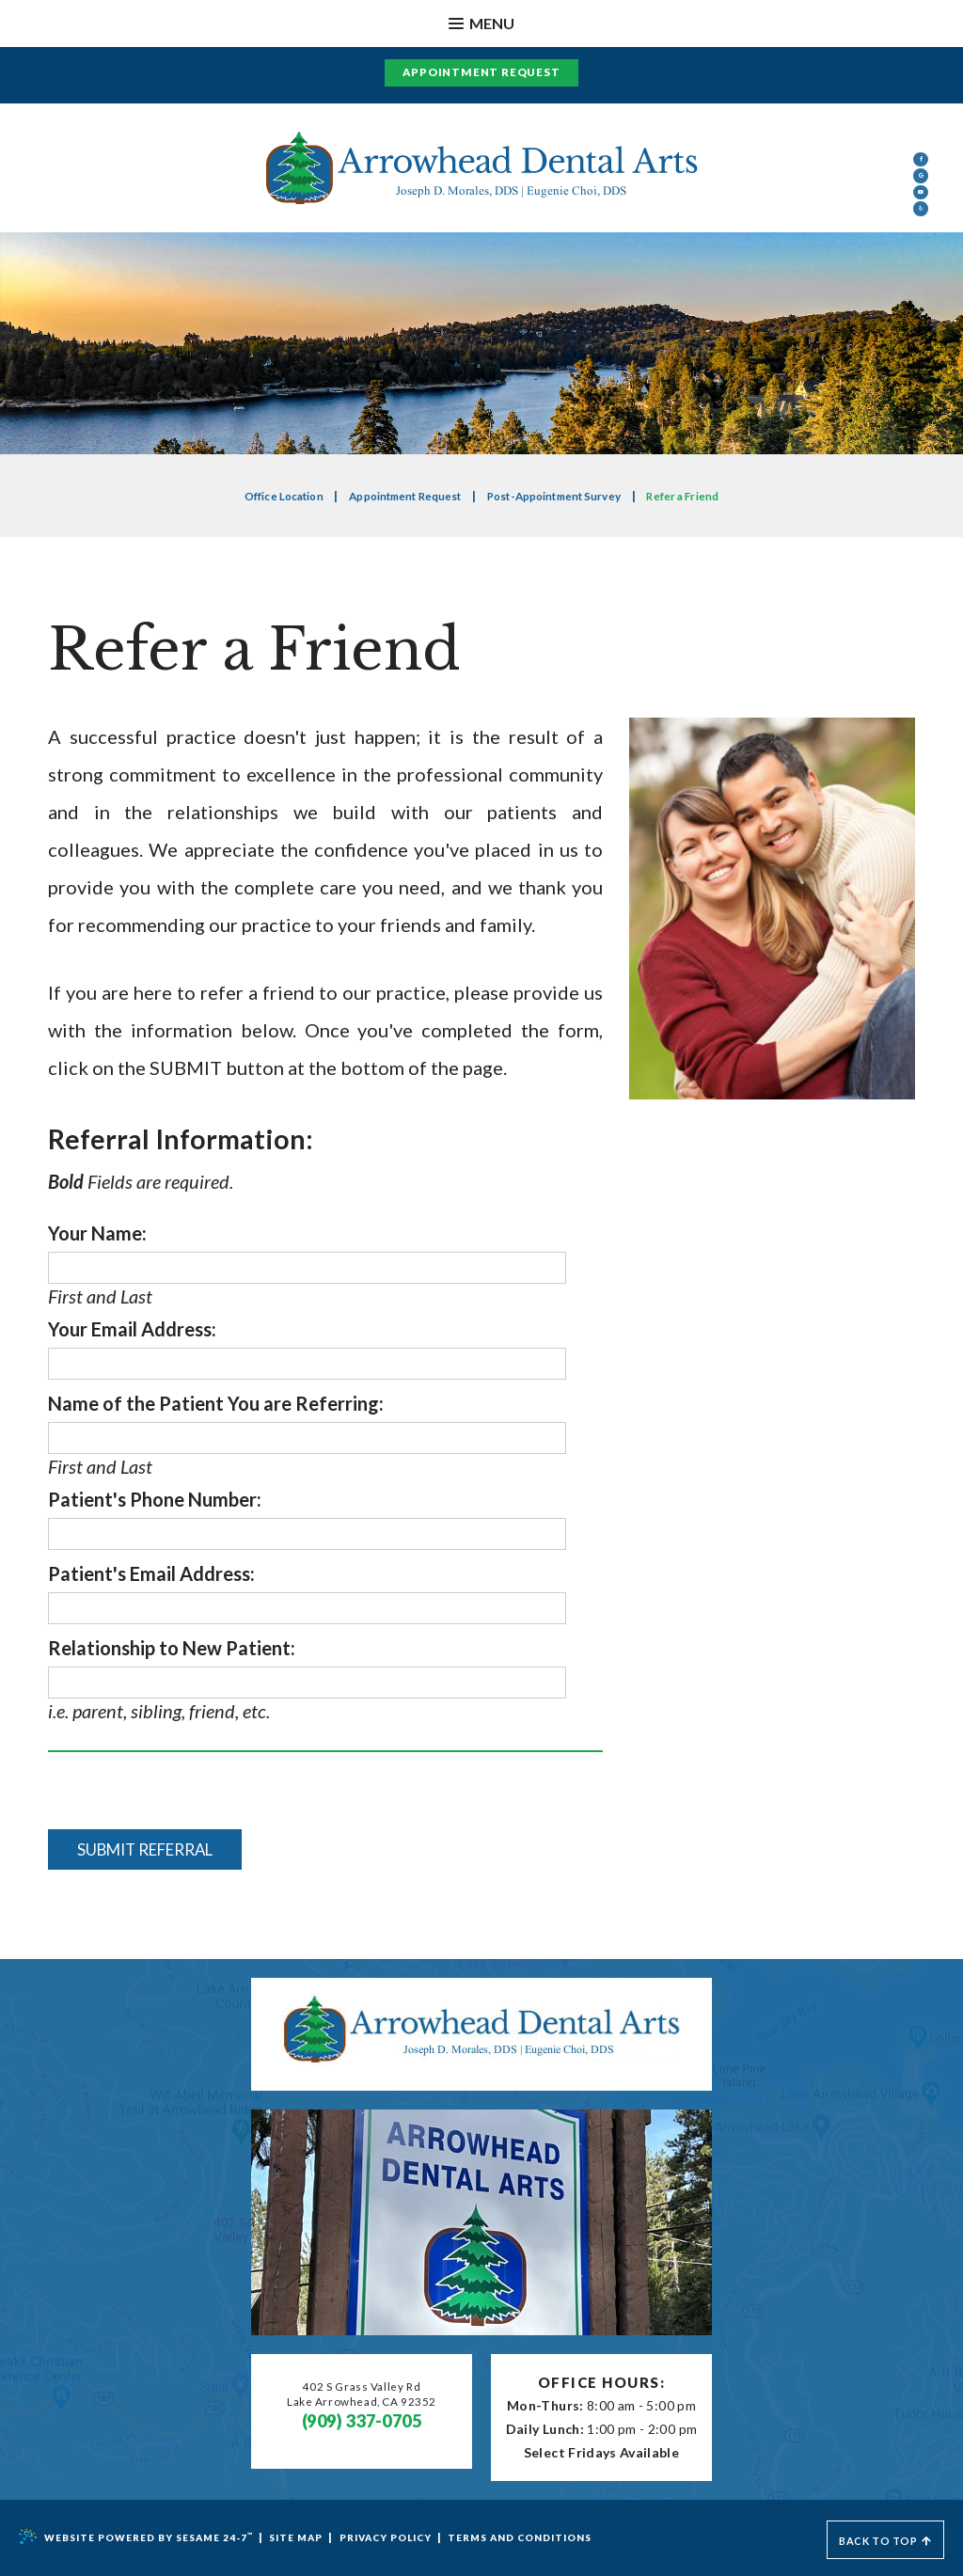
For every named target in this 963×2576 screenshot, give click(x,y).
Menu (481, 23)
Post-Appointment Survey (565, 495)
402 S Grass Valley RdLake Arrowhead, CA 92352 (362, 2397)
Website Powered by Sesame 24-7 (145, 2537)
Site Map (318, 2538)
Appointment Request (481, 72)
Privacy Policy (417, 2538)
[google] (920, 223)
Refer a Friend (708, 495)
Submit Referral (155, 1850)
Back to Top (873, 2538)
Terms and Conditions (567, 2538)
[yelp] (920, 320)
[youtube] (920, 271)
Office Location (259, 495)
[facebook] (920, 174)
